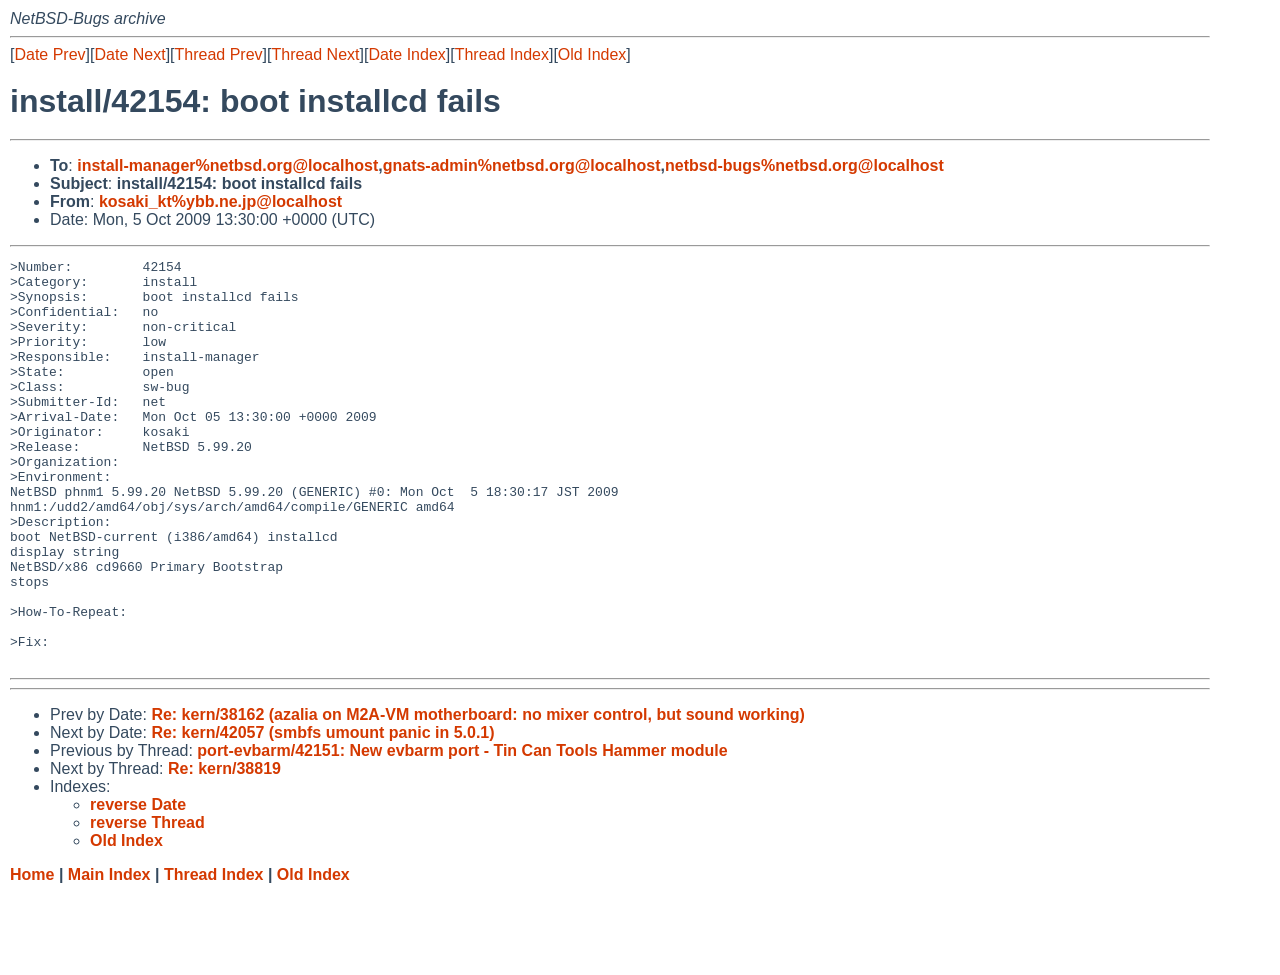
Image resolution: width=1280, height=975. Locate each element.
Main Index (109, 955)
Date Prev (49, 54)
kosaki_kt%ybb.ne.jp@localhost (220, 201)
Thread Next (315, 54)
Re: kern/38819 (224, 849)
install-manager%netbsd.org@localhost (227, 165)
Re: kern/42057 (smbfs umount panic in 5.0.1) (322, 813)
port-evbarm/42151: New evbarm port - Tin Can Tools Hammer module (462, 831)
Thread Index (502, 54)
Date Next (129, 54)
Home (32, 955)
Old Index (592, 54)
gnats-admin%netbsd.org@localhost (522, 165)
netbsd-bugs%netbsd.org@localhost (804, 165)
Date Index (406, 54)
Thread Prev (219, 54)
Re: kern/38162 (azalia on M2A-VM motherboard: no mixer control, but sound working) (477, 795)
